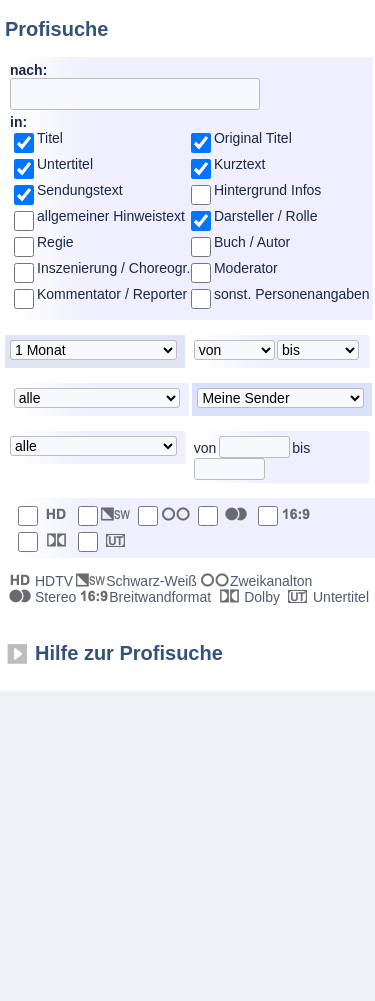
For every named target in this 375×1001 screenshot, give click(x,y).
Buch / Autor (252, 242)
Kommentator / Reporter (112, 294)
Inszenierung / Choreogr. (113, 268)
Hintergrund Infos (267, 190)
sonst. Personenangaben (292, 294)
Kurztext (239, 164)
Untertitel (65, 164)
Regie (55, 242)
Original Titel (253, 138)
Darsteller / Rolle (265, 216)
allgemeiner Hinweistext (111, 216)
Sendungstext (80, 190)
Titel (50, 138)
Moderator (246, 268)
